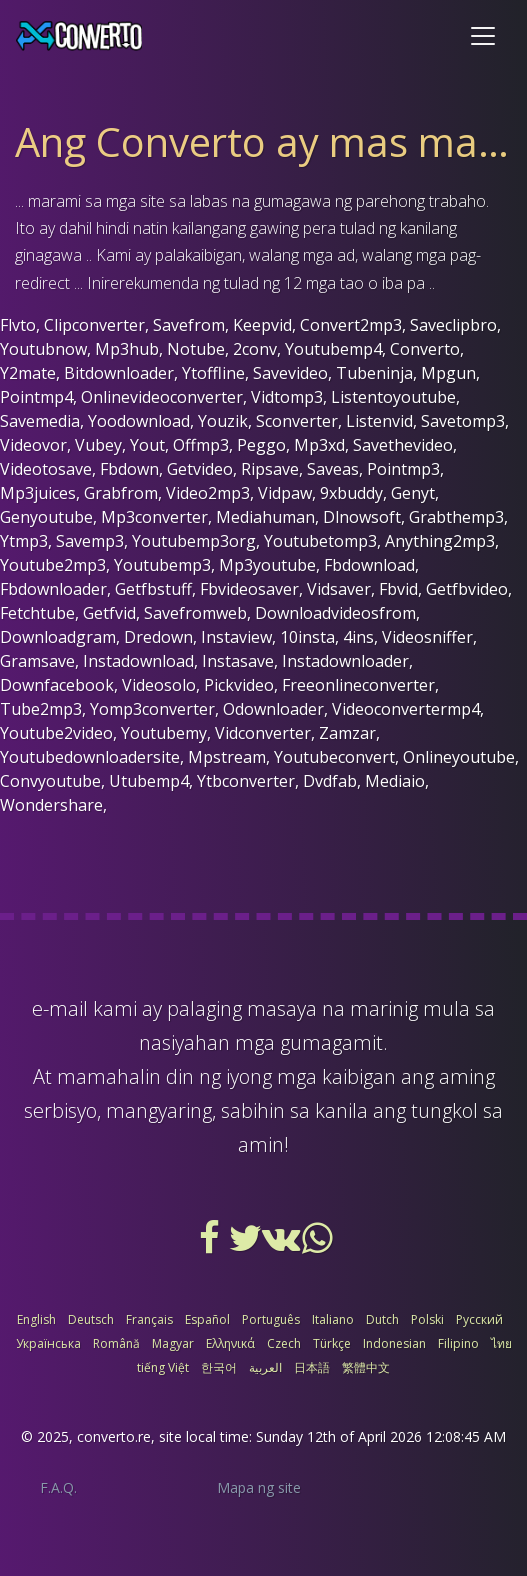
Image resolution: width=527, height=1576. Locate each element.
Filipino (458, 1343)
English (36, 1319)
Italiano (333, 1319)
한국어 (219, 1367)
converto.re (114, 1436)
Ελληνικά (230, 1343)
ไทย (501, 1343)
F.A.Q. (58, 1487)
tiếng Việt (163, 1367)
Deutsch (91, 1319)
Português (271, 1319)
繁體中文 (366, 1367)
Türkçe (332, 1343)
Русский (479, 1319)
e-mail (60, 1008)
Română (116, 1343)
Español (207, 1319)
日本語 (312, 1367)
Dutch (382, 1319)
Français (149, 1319)
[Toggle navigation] (483, 36)
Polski (427, 1319)
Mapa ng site (259, 1487)
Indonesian (394, 1343)
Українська (48, 1343)
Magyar (173, 1343)
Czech (284, 1343)
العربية (265, 1367)
